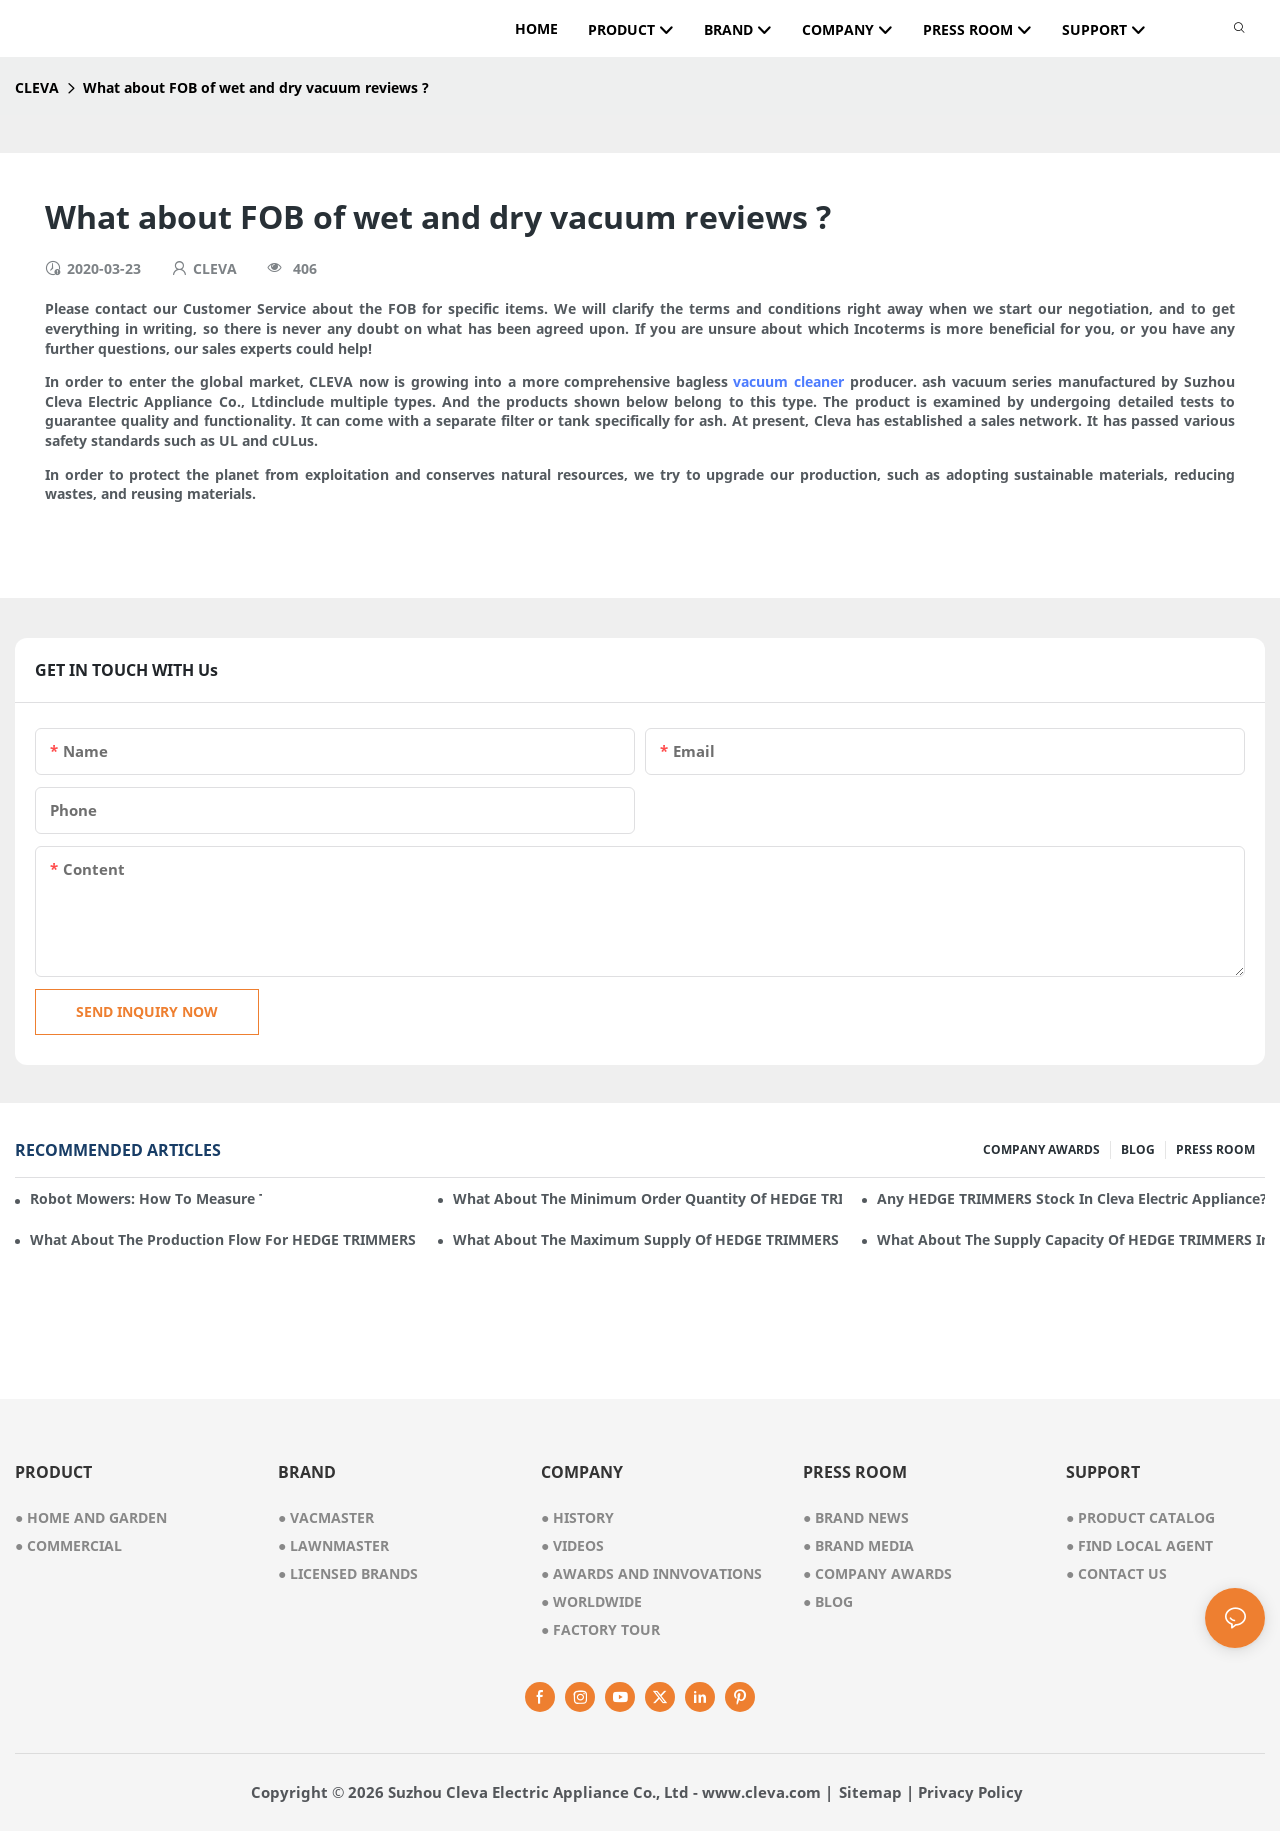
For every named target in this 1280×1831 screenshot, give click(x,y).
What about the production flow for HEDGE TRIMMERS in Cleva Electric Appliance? (224, 1239)
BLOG (1138, 1149)
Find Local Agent (1139, 1545)
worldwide (591, 1601)
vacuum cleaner (788, 381)
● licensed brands (348, 1573)
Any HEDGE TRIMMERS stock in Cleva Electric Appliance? (1071, 1198)
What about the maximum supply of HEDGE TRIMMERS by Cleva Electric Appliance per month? (647, 1239)
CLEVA (37, 87)
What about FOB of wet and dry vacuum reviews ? (256, 87)
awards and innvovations (651, 1573)
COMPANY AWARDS (1041, 1149)
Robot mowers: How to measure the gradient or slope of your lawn (146, 1198)
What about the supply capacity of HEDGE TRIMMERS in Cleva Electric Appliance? (1071, 1239)
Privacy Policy (970, 1792)
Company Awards (877, 1573)
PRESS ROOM (1215, 1149)
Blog (828, 1601)
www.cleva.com (761, 1792)
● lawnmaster (333, 1545)
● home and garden (91, 1517)
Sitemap (870, 1792)
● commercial (68, 1545)
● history (577, 1517)
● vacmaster (326, 1517)
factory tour (600, 1629)
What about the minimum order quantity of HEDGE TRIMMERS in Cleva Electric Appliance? (647, 1198)
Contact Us (1116, 1573)
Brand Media (858, 1545)
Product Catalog (1140, 1517)
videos (572, 1545)
